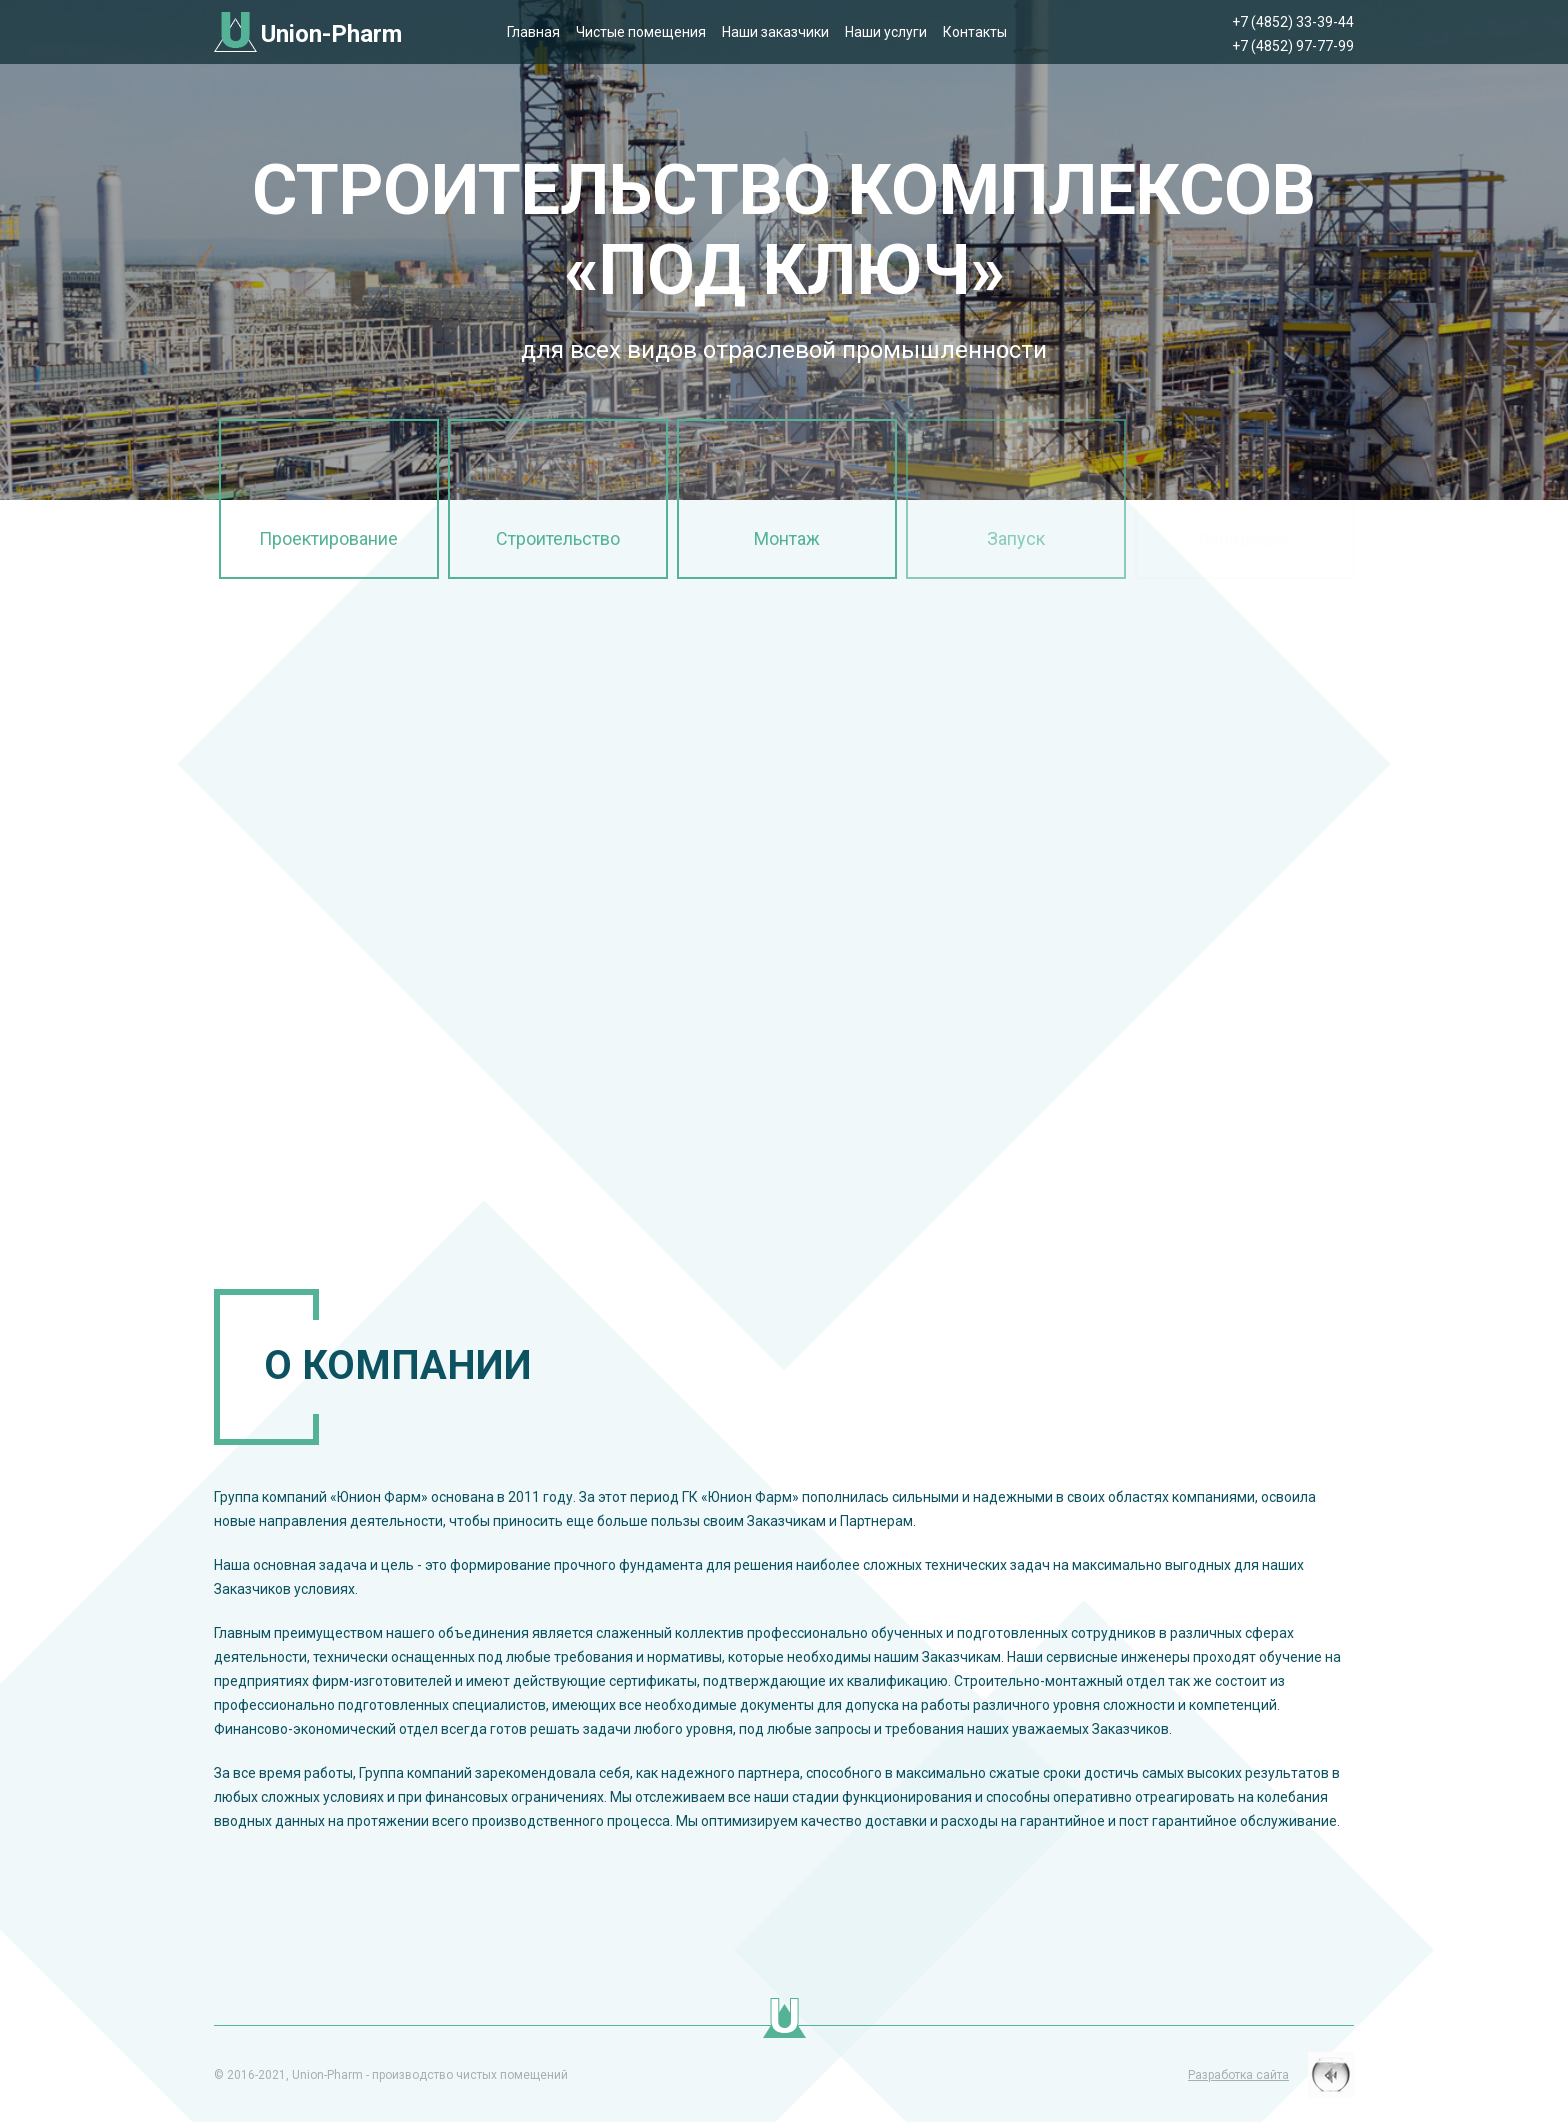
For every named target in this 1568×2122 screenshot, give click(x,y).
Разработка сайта (1238, 2075)
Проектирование (328, 538)
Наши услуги (886, 32)
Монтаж (787, 538)
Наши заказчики (775, 32)
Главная (533, 32)
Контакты (975, 32)
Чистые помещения (641, 32)
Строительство (558, 538)
